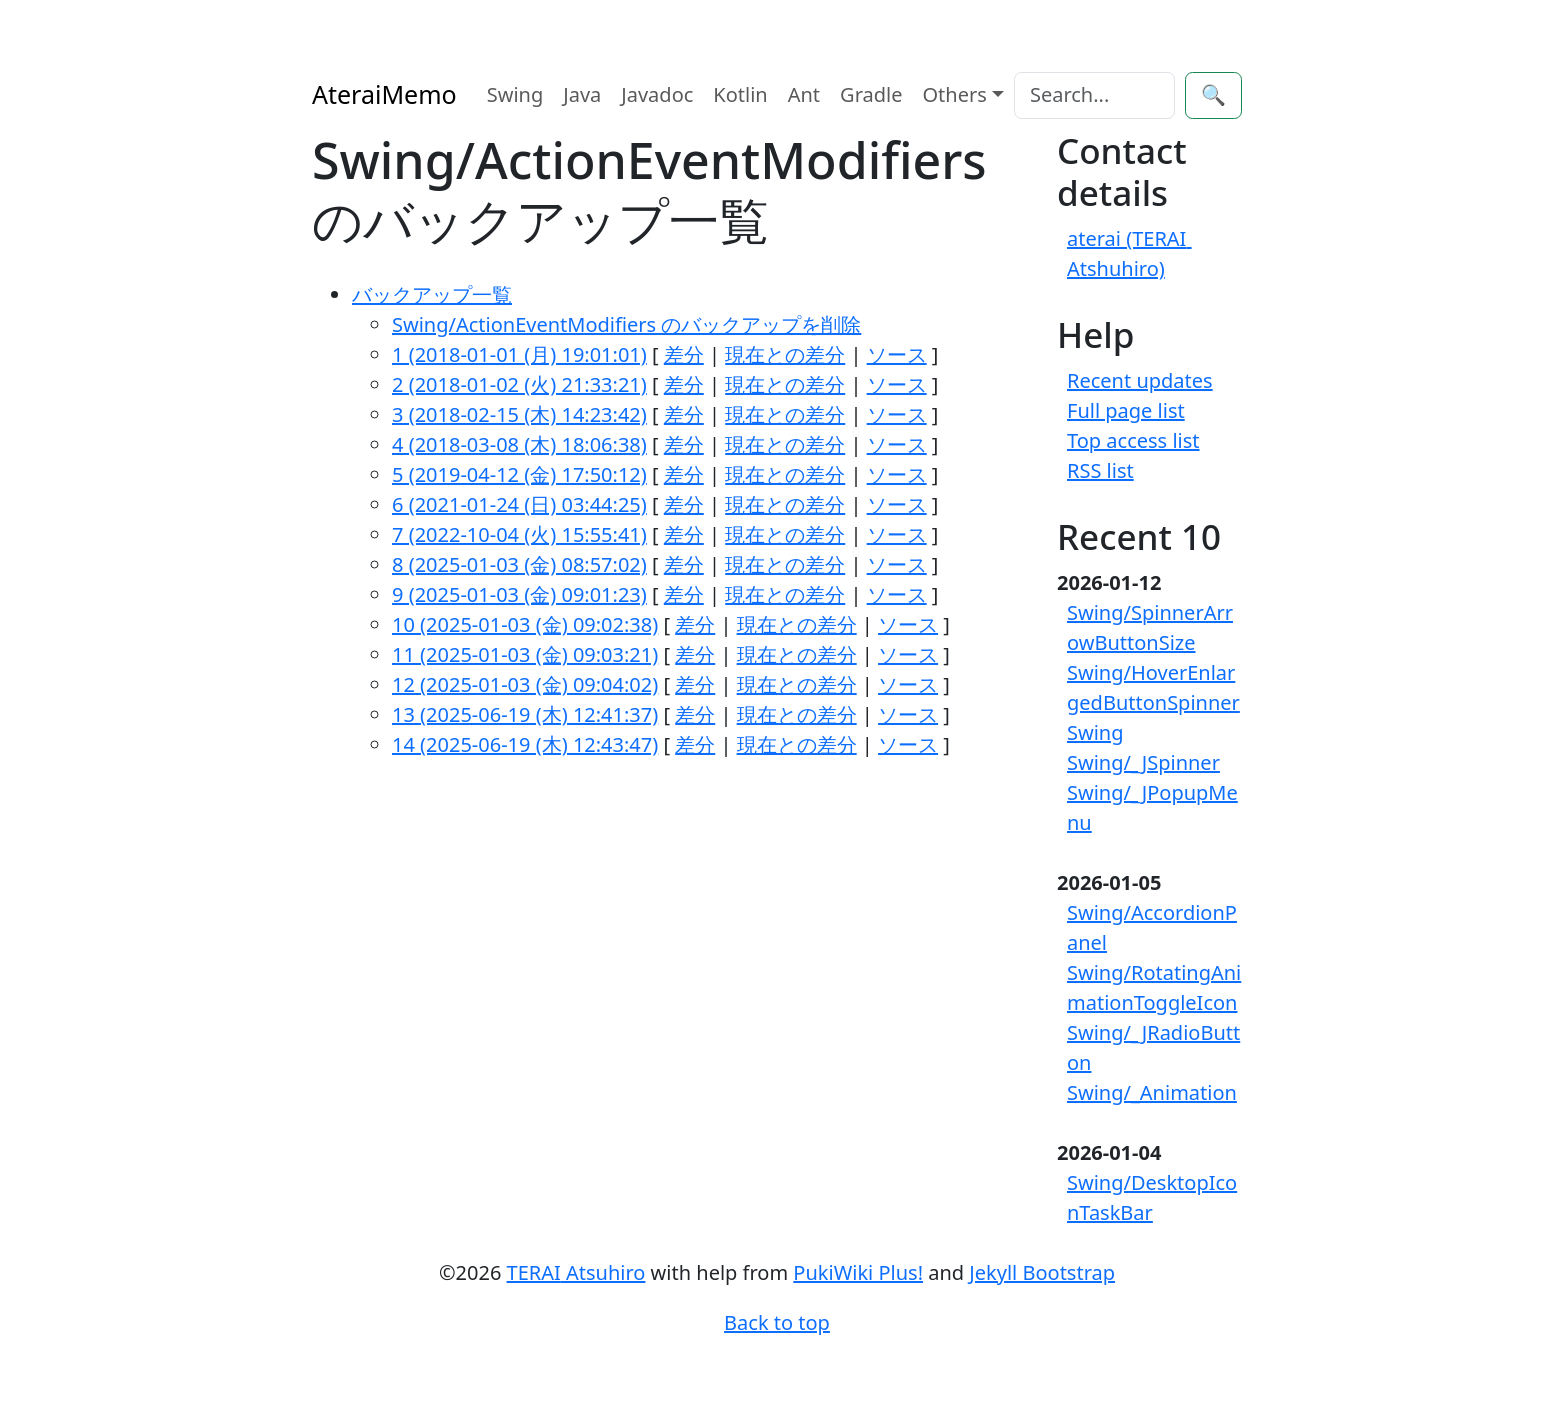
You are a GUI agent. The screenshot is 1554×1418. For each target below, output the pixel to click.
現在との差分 (785, 354)
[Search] (1094, 95)
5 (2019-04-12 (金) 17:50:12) (519, 474)
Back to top (777, 1322)
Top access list (1133, 440)
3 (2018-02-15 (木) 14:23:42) (519, 414)
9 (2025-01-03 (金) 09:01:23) (519, 594)
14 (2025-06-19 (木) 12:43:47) (525, 744)
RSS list (1100, 470)
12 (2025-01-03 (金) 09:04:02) (525, 684)
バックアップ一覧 (432, 294)
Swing (515, 94)
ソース (897, 354)
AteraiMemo (384, 94)
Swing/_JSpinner (1143, 762)
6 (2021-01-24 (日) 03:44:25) (519, 504)
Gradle (871, 94)
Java (582, 94)
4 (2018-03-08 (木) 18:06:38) (519, 444)
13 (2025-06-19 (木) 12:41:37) (525, 714)
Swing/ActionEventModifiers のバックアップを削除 (626, 324)
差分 (684, 354)
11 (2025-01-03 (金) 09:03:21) (525, 654)
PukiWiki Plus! (858, 1272)
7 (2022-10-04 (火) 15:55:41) (519, 534)
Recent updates (1140, 380)
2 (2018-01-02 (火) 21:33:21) (519, 384)
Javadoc (657, 94)
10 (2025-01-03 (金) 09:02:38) (525, 624)
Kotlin (740, 94)
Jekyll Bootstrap (1042, 1272)
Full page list (1126, 410)
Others (955, 94)
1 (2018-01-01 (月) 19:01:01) (519, 354)
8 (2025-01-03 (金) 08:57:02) (519, 564)
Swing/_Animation (1152, 1092)
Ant (804, 94)
